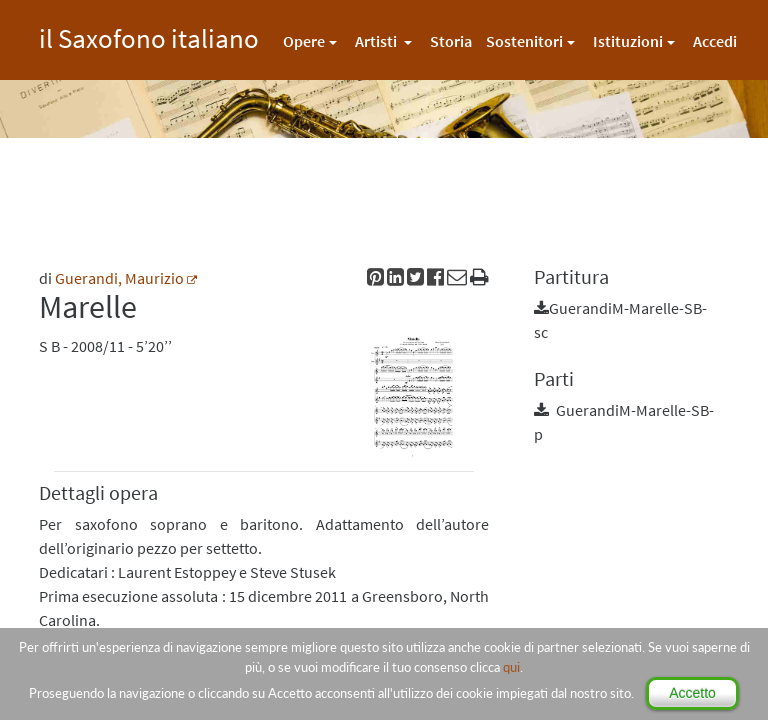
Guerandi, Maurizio (119, 278)
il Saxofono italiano (149, 35)
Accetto (692, 693)
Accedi (715, 41)
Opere (304, 41)
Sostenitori (524, 41)
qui (511, 667)
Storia (451, 41)
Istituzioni (628, 41)
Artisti (377, 41)
